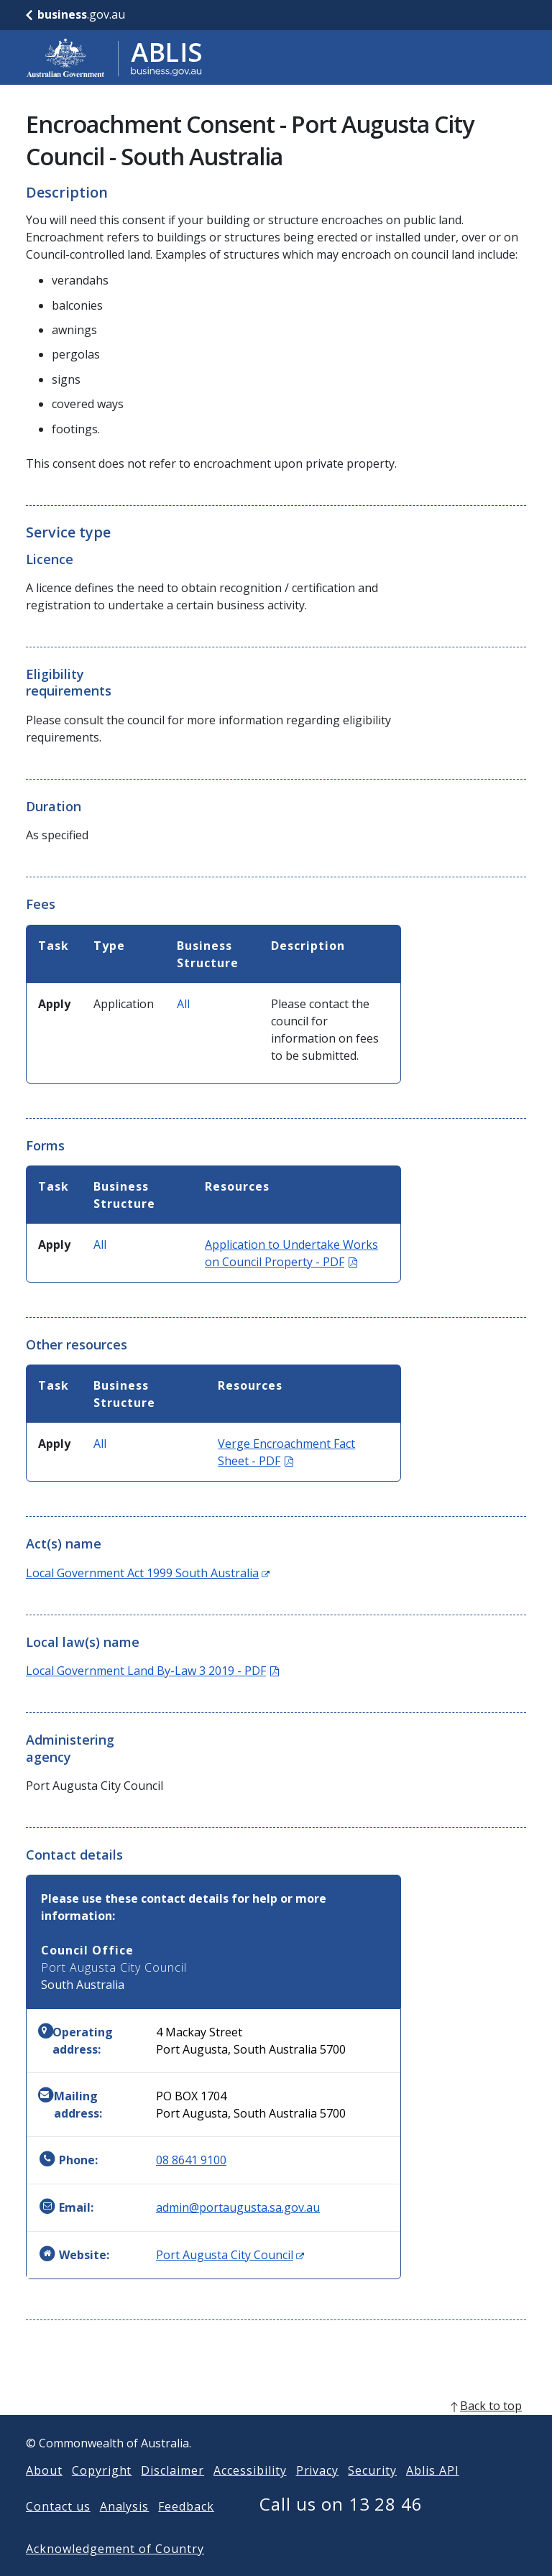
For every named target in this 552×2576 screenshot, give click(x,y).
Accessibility (249, 2493)
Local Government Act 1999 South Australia (148, 1573)
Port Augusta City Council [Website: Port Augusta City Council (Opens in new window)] (230, 2254)
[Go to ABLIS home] (114, 57)
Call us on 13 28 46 (341, 2527)
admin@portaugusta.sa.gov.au (238, 2207)
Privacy (317, 2493)
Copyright (102, 2493)
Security (372, 2493)
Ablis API (432, 2493)
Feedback (186, 2529)
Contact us (58, 2529)
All (183, 1004)
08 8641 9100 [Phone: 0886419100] (191, 2160)
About (44, 2493)
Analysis (125, 2529)
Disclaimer (172, 2493)
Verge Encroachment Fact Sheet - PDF (286, 1452)
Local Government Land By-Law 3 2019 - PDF (152, 1671)
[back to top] (276, 2428)
